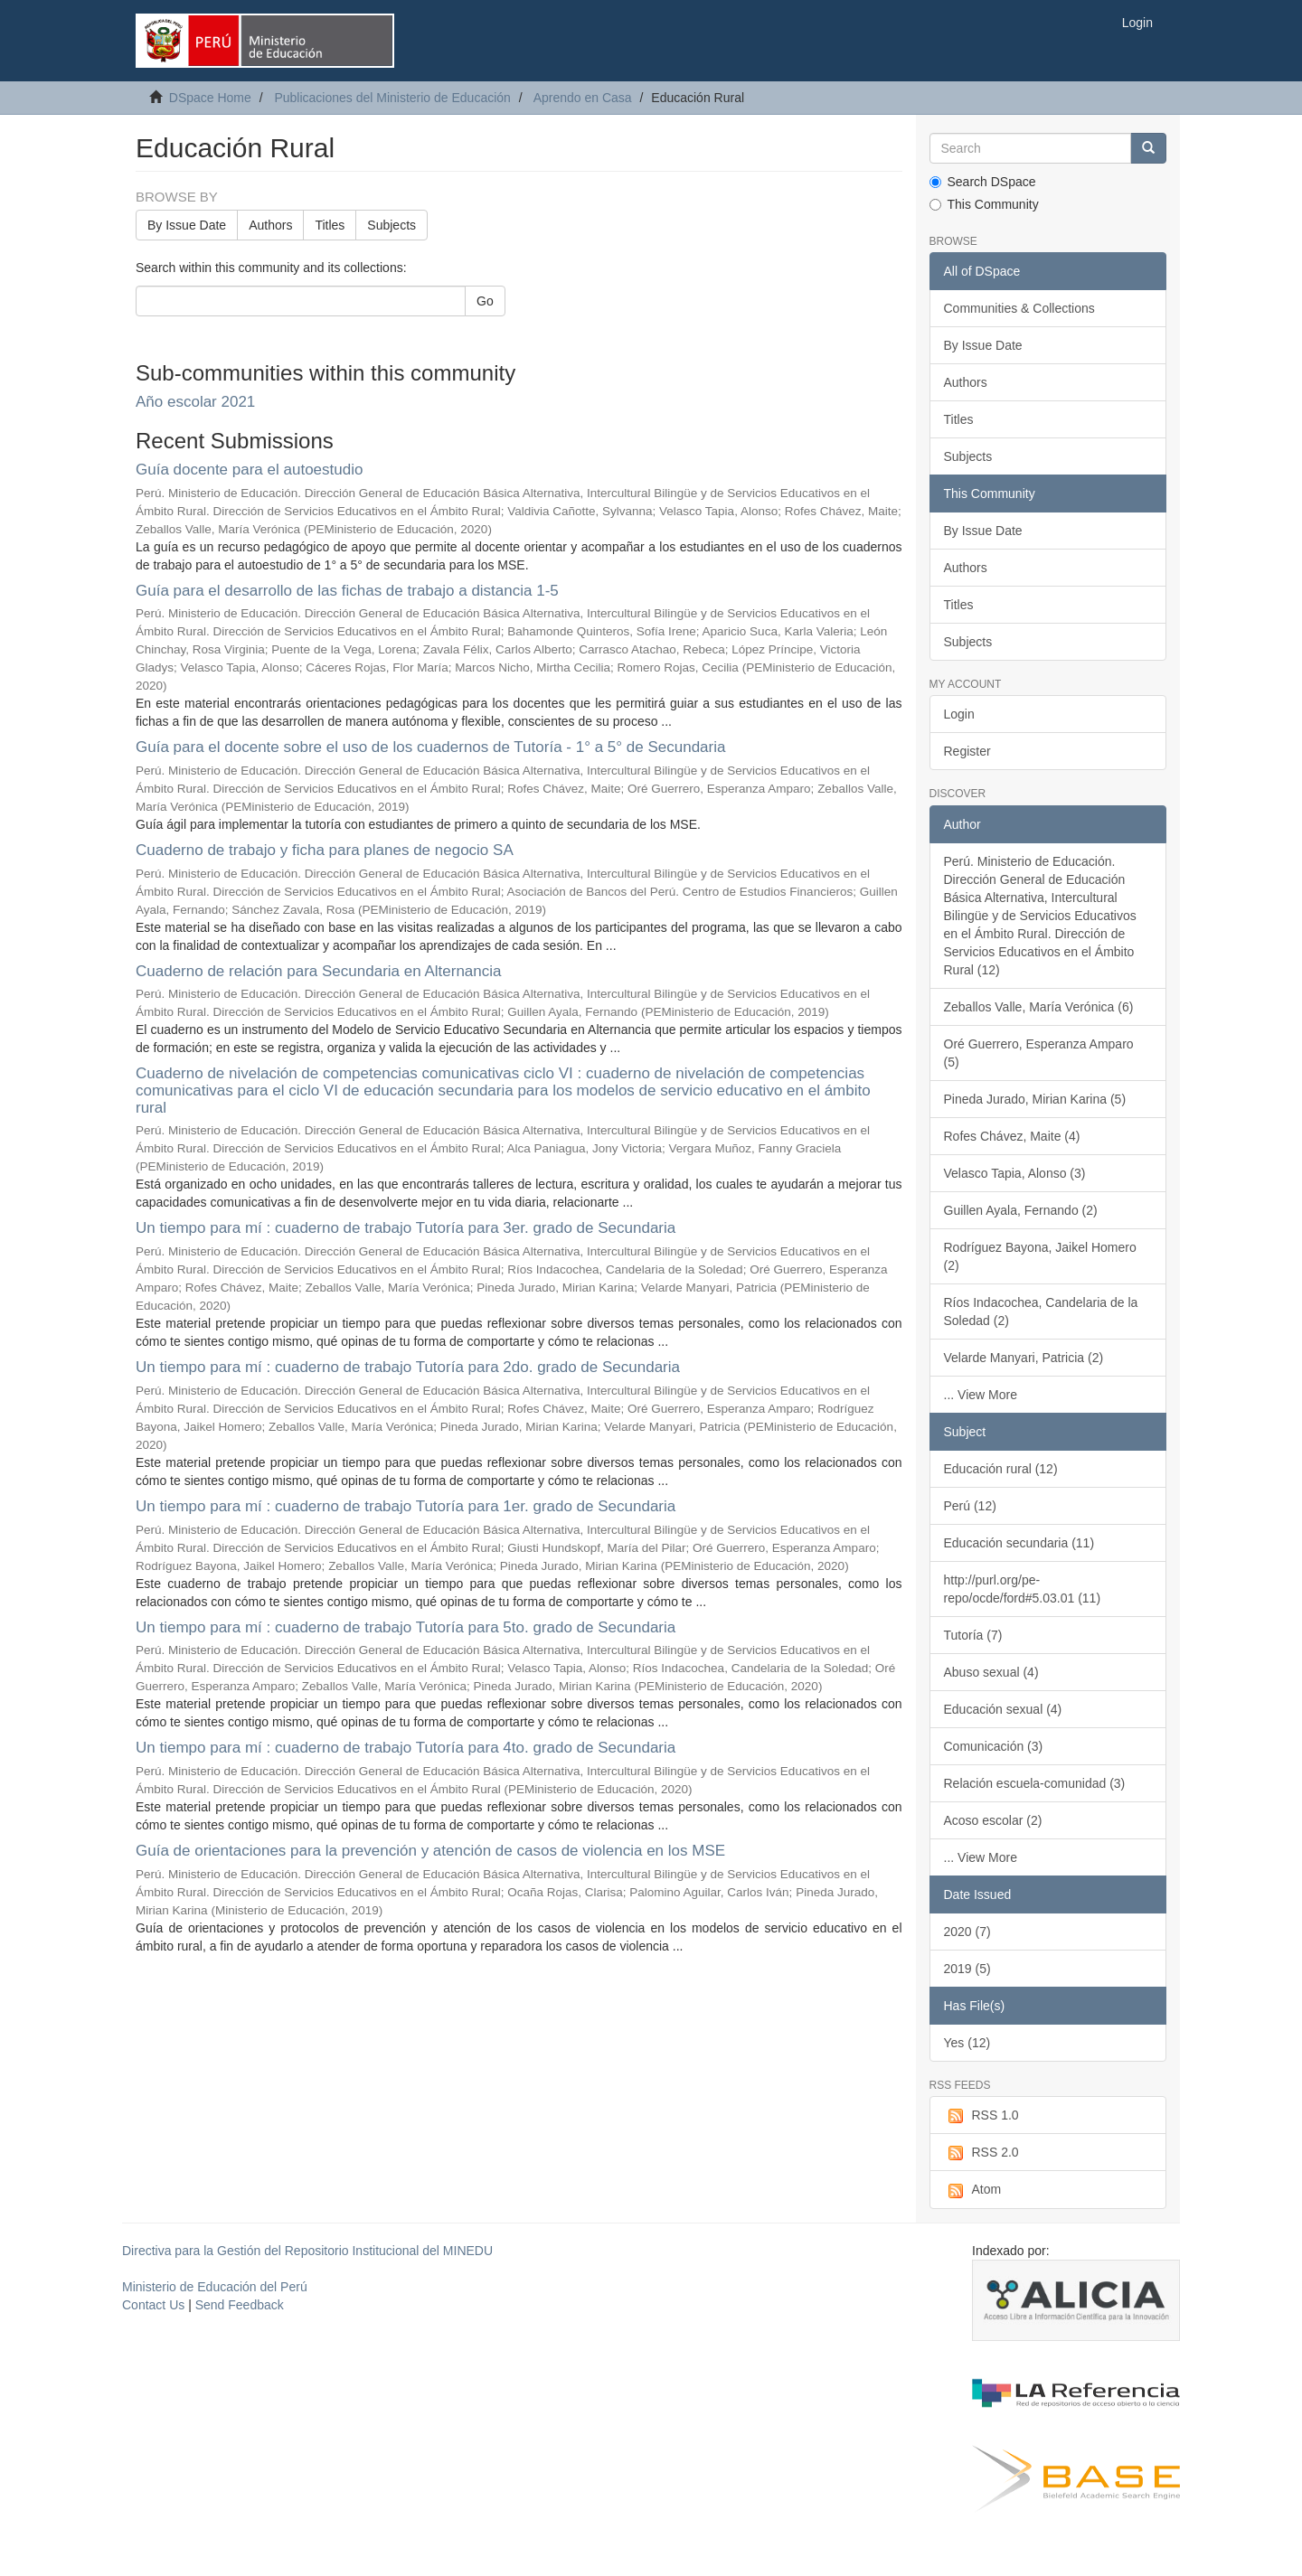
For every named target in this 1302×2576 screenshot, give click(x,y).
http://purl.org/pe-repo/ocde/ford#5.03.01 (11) (1022, 1589)
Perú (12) (970, 1506)
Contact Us (153, 2305)
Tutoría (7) (973, 1635)
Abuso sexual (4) (991, 1672)
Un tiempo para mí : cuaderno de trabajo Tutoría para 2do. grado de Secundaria (408, 1367)
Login (959, 714)
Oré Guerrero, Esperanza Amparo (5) (1039, 1053)
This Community (984, 204)
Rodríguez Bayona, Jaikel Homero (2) (1040, 1256)
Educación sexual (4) (1003, 1709)
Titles (329, 225)
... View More (980, 1394)
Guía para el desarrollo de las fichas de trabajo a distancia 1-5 (347, 590)
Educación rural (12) (1001, 1469)
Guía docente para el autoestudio (249, 469)
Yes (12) (967, 2042)
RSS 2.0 (981, 2153)
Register (967, 751)
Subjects (391, 225)
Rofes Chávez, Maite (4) (1012, 1136)
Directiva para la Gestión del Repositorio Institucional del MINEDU (307, 2250)
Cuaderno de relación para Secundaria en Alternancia (319, 971)
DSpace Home (210, 97)
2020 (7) (967, 1931)
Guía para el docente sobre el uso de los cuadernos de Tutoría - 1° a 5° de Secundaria (430, 747)
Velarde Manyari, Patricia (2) (1024, 1357)
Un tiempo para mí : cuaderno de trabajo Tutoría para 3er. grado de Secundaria (405, 1227)
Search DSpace (982, 181)
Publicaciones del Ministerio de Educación (392, 97)
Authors (270, 225)
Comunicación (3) (993, 1746)
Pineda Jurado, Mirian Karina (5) (1035, 1099)
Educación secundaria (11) (1019, 1543)
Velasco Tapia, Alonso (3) (1015, 1173)
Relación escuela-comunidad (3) (1035, 1783)
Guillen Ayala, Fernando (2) (1021, 1210)
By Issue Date (186, 225)
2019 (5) (967, 1968)
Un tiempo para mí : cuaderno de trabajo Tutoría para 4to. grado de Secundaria (405, 1747)
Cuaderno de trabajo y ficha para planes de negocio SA (324, 850)
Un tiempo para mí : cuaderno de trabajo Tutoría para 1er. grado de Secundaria (405, 1506)
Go (485, 301)
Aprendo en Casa (582, 97)
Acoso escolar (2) (993, 1820)
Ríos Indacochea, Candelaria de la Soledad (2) (1041, 1311)
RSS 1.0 (981, 2116)
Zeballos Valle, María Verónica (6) (1039, 1007)
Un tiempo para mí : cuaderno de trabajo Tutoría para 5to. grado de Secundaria (405, 1627)
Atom (973, 2190)
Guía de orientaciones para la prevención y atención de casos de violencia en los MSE (430, 1850)
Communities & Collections (1019, 308)
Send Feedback (239, 2305)
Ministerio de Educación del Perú (214, 2287)
